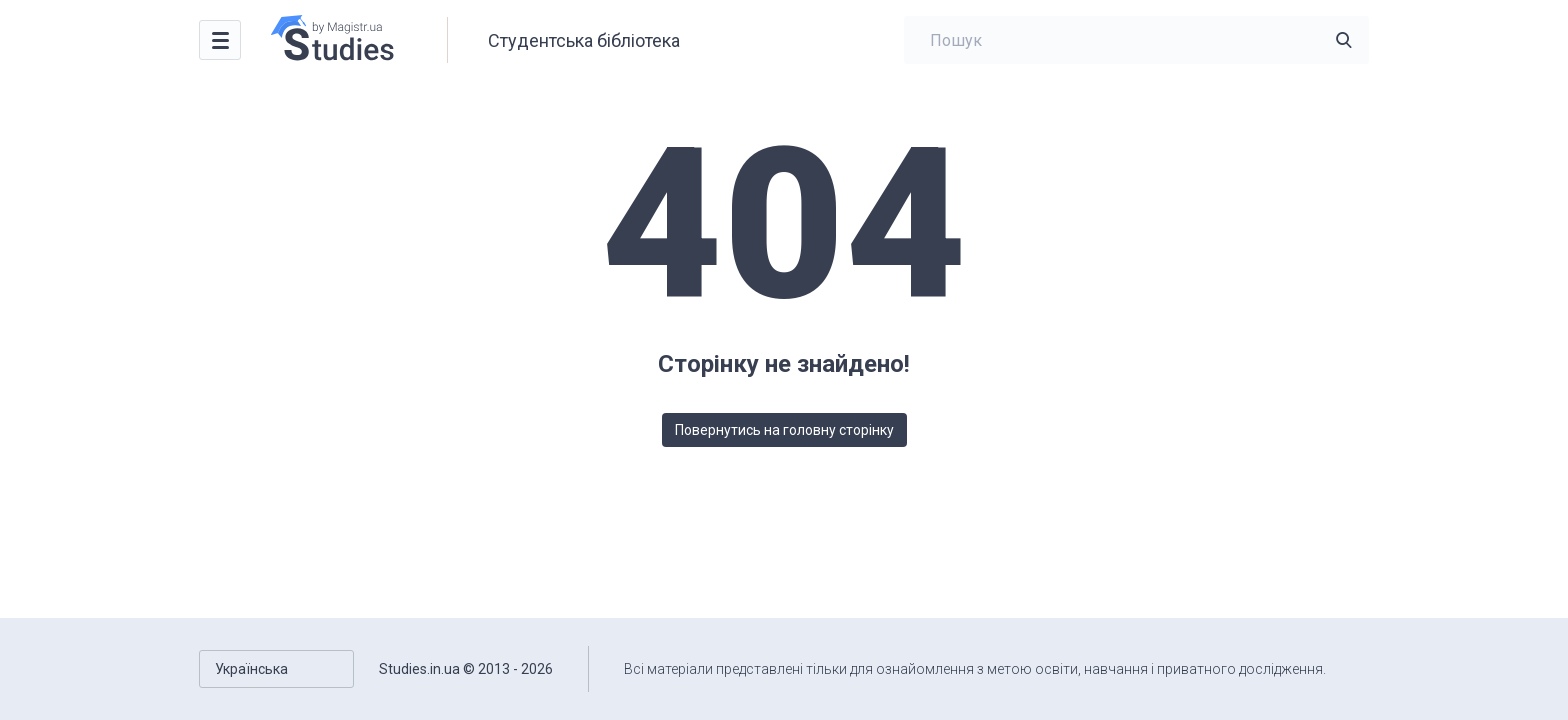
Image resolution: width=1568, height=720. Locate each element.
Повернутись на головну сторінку (784, 430)
